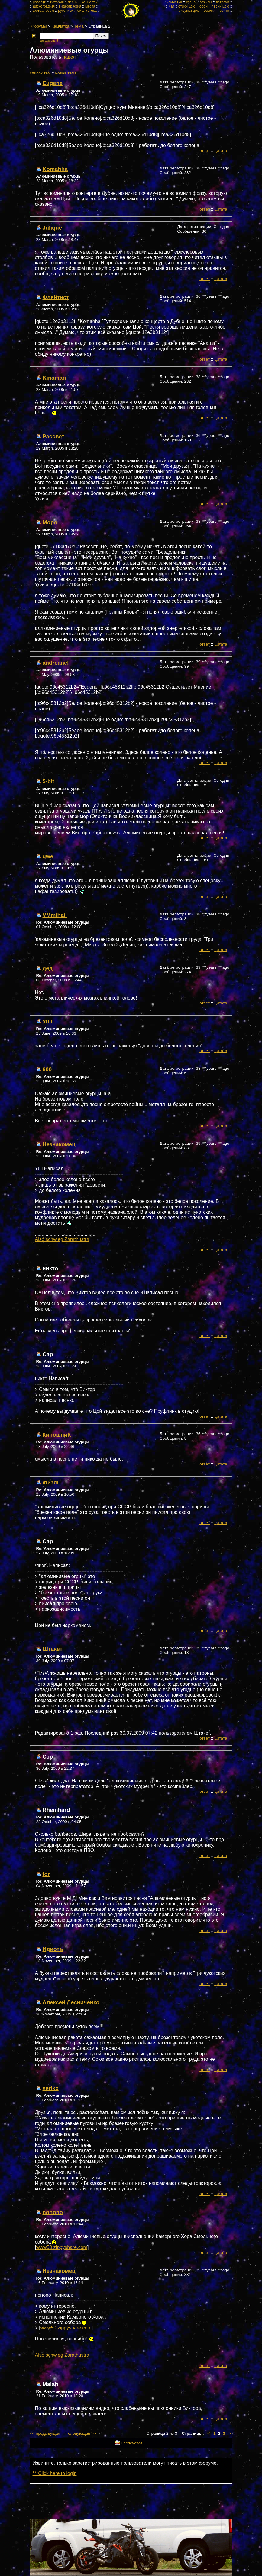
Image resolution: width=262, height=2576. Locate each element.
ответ (204, 150)
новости (39, 2)
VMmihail (55, 915)
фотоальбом (43, 10)
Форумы (39, 26)
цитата (220, 150)
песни (73, 2)
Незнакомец (59, 1144)
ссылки (210, 10)
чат (171, 6)
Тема (79, 26)
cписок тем (40, 73)
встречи (222, 2)
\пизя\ (51, 1482)
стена (191, 2)
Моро (50, 522)
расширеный (49, 40)
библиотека (87, 10)
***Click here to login (55, 2473)
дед (48, 968)
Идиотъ (53, 1949)
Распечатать (132, 2443)
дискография (44, 6)
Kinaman (54, 378)
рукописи (65, 10)
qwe (48, 856)
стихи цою (187, 6)
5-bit (48, 781)
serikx (51, 2088)
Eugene (53, 83)
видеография (70, 6)
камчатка (174, 2)
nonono (53, 2212)
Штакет (53, 1649)
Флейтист (56, 297)
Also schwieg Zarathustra (62, 1239)
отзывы (205, 2)
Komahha (55, 169)
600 (47, 1069)
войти (224, 10)
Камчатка (60, 26)
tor (46, 1874)
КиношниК (57, 1435)
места (90, 6)
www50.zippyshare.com (61, 2247)
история (57, 2)
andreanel (56, 663)
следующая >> (82, 2433)
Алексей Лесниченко (71, 2002)
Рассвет (54, 436)
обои (203, 6)
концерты (90, 2)
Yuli (48, 1021)
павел (69, 57)
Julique (52, 227)
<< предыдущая (45, 2433)
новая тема (66, 73)
